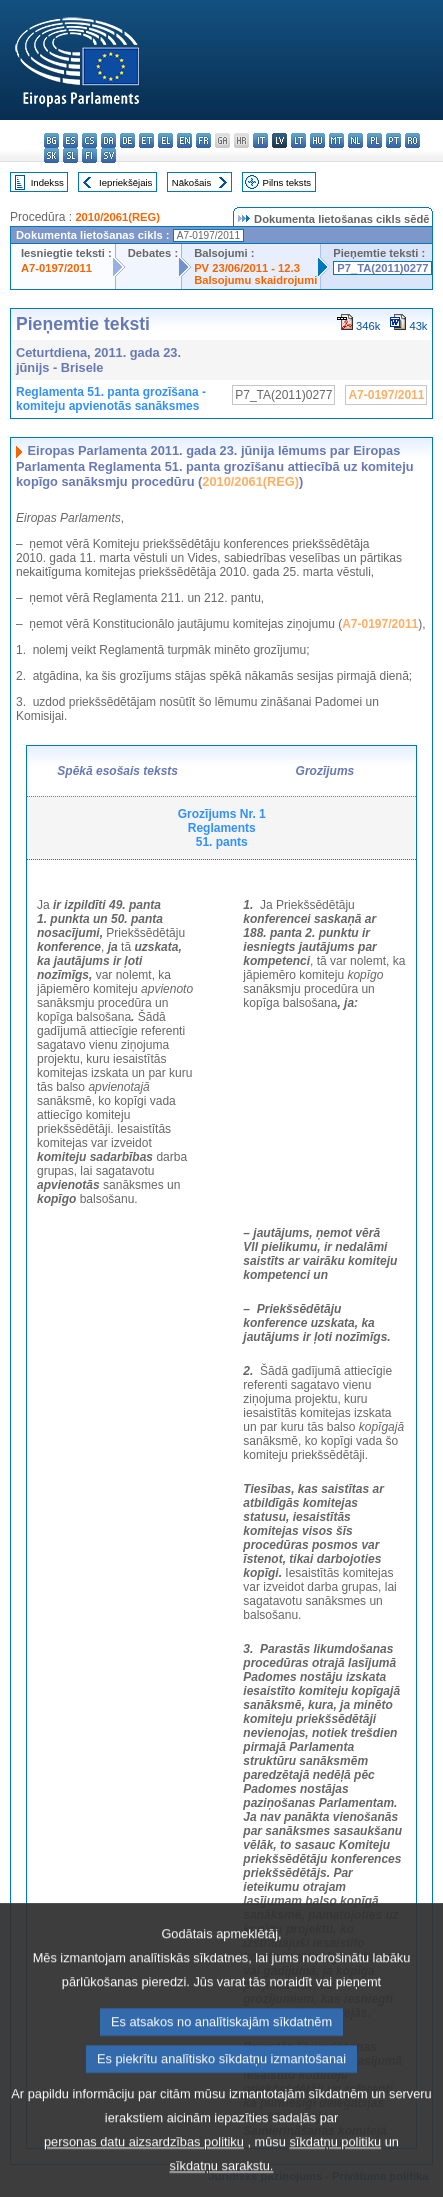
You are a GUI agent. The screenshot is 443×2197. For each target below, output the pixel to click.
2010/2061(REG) (117, 217)
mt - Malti (336, 140)
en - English (184, 140)
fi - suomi (89, 155)
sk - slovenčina (51, 155)
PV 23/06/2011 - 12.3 (247, 268)
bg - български (51, 140)
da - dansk (108, 140)
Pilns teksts (287, 182)
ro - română (412, 140)
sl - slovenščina (70, 155)
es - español (70, 140)
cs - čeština (89, 140)
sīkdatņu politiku (335, 2175)
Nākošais (191, 182)
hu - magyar (317, 140)
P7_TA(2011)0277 (382, 268)
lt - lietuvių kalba (298, 140)
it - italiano (260, 140)
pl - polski (374, 140)
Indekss (47, 182)
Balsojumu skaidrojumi (255, 280)
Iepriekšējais (125, 182)
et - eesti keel (146, 140)
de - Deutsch (127, 140)
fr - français (203, 140)
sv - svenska (108, 155)
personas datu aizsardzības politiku (144, 2175)
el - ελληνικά (165, 140)
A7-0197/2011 (56, 268)
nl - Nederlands (355, 140)
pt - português (393, 140)
